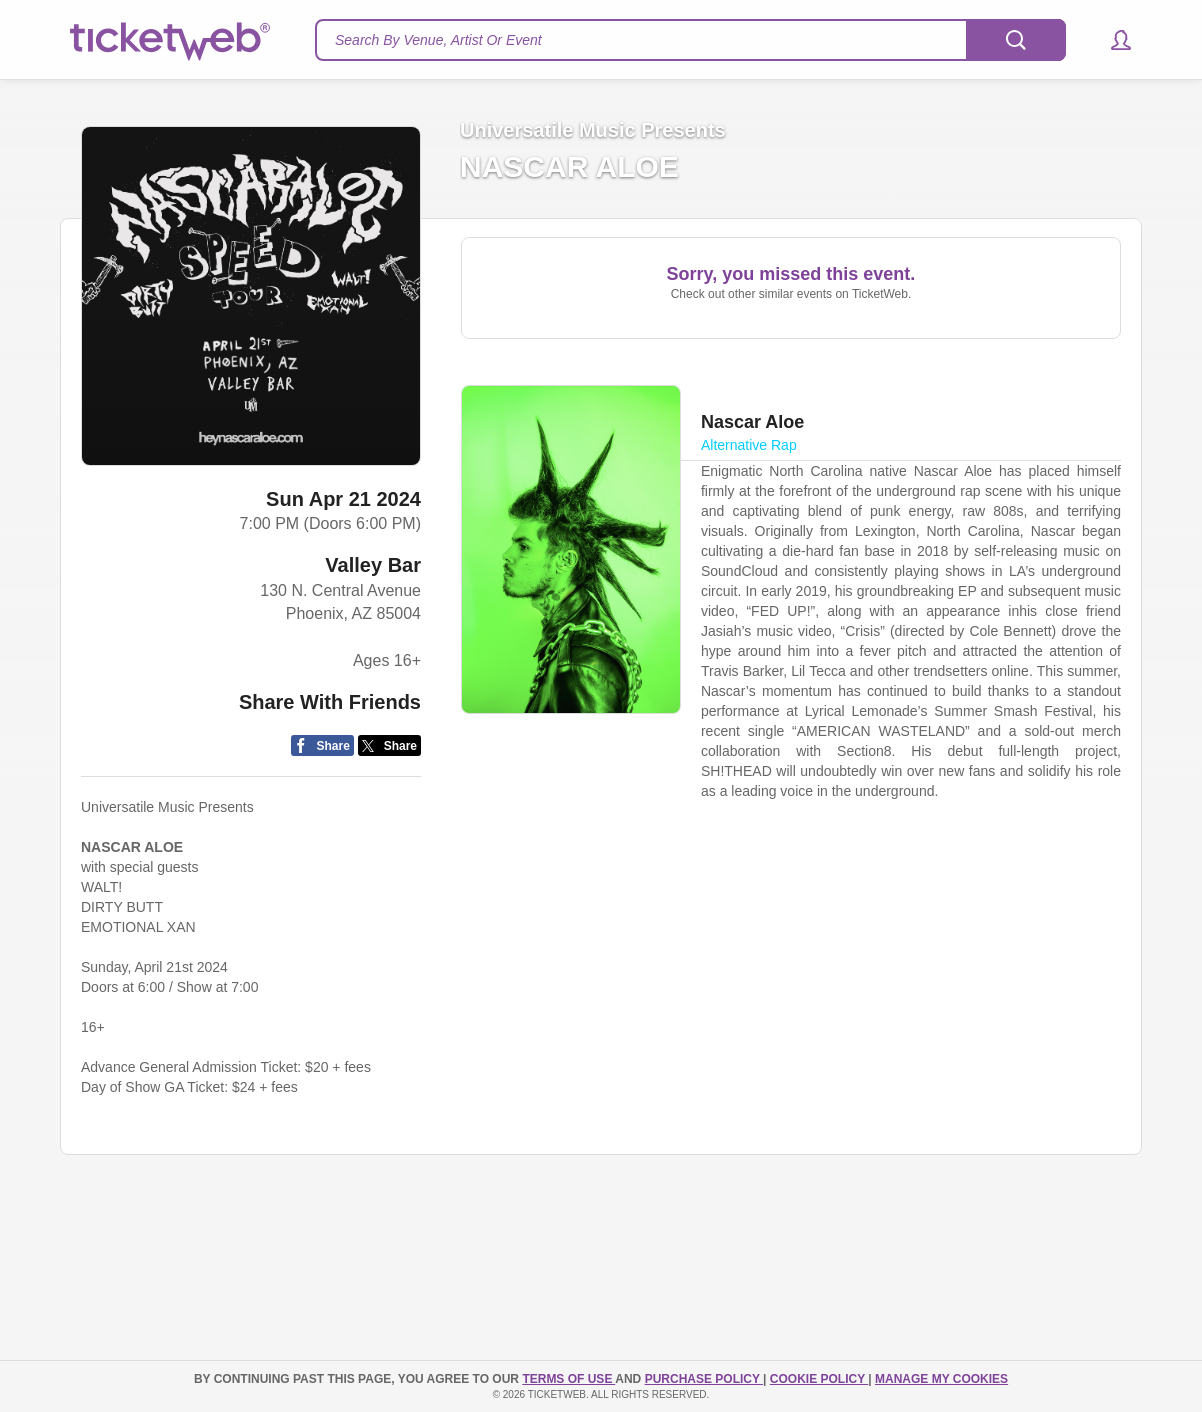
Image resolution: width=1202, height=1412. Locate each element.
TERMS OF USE (568, 1379)
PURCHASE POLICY (704, 1379)
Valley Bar (373, 565)
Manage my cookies (941, 1379)
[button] (1111, 40)
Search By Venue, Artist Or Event (438, 40)
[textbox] (690, 40)
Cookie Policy (819, 1379)
